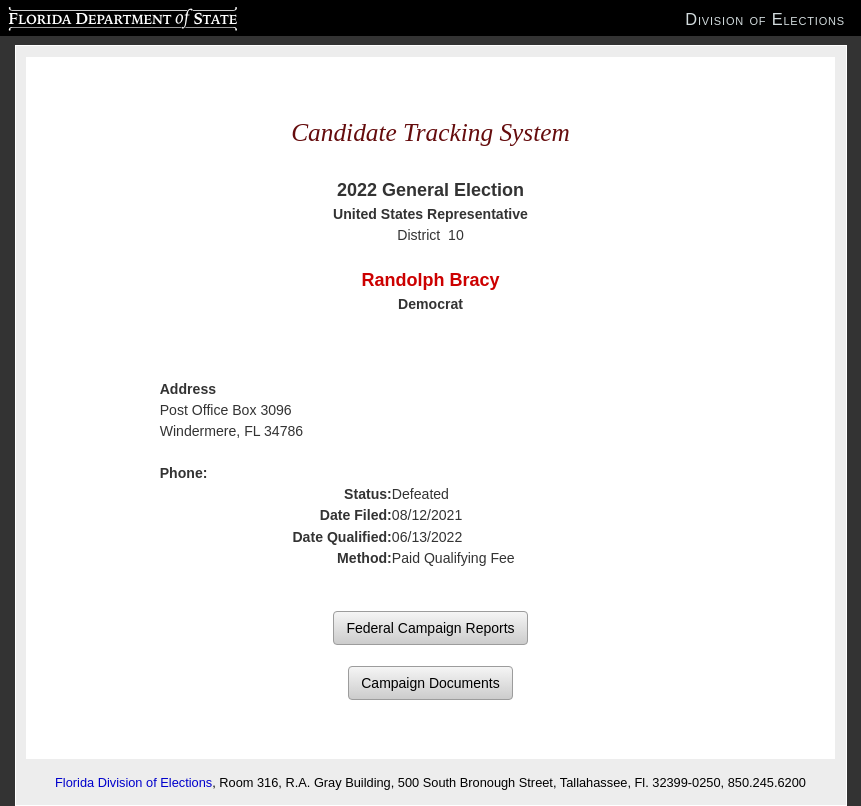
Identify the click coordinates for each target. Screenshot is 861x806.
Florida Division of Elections (133, 782)
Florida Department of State (83, 16)
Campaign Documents (430, 683)
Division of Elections (765, 19)
